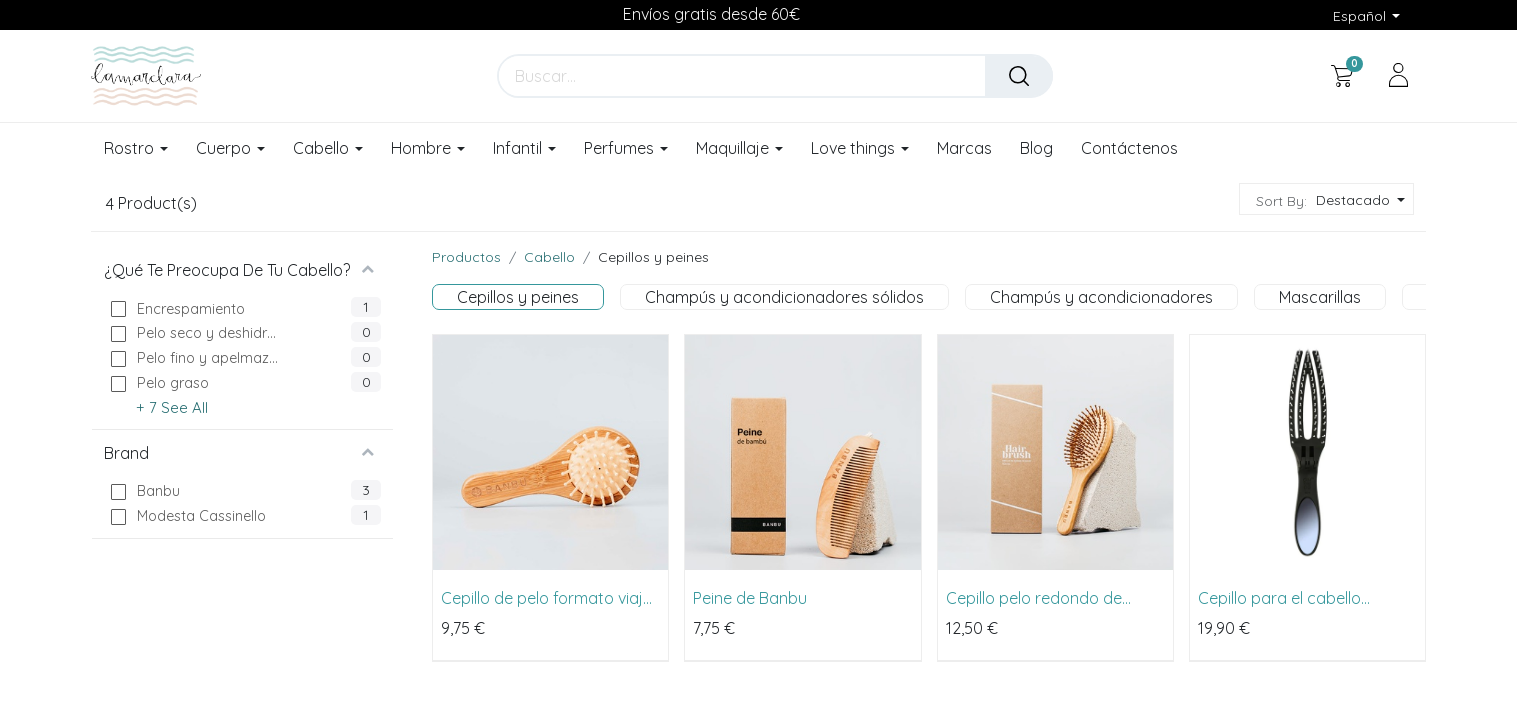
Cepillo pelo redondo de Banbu (1034, 598)
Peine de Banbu (750, 598)
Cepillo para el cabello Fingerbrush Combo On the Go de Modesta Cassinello (1298, 598)
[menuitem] (964, 149)
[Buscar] (1019, 76)
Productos (466, 257)
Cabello (549, 257)
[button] (1358, 200)
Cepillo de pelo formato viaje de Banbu (546, 598)
